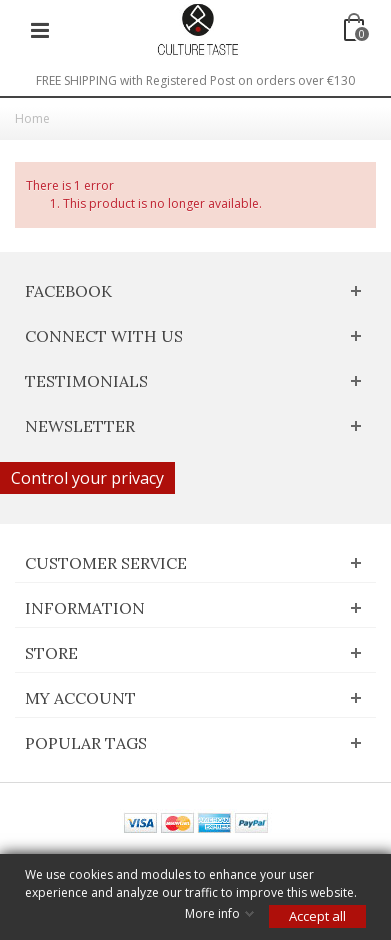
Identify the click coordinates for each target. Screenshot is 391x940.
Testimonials (86, 381)
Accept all (317, 916)
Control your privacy (87, 478)
